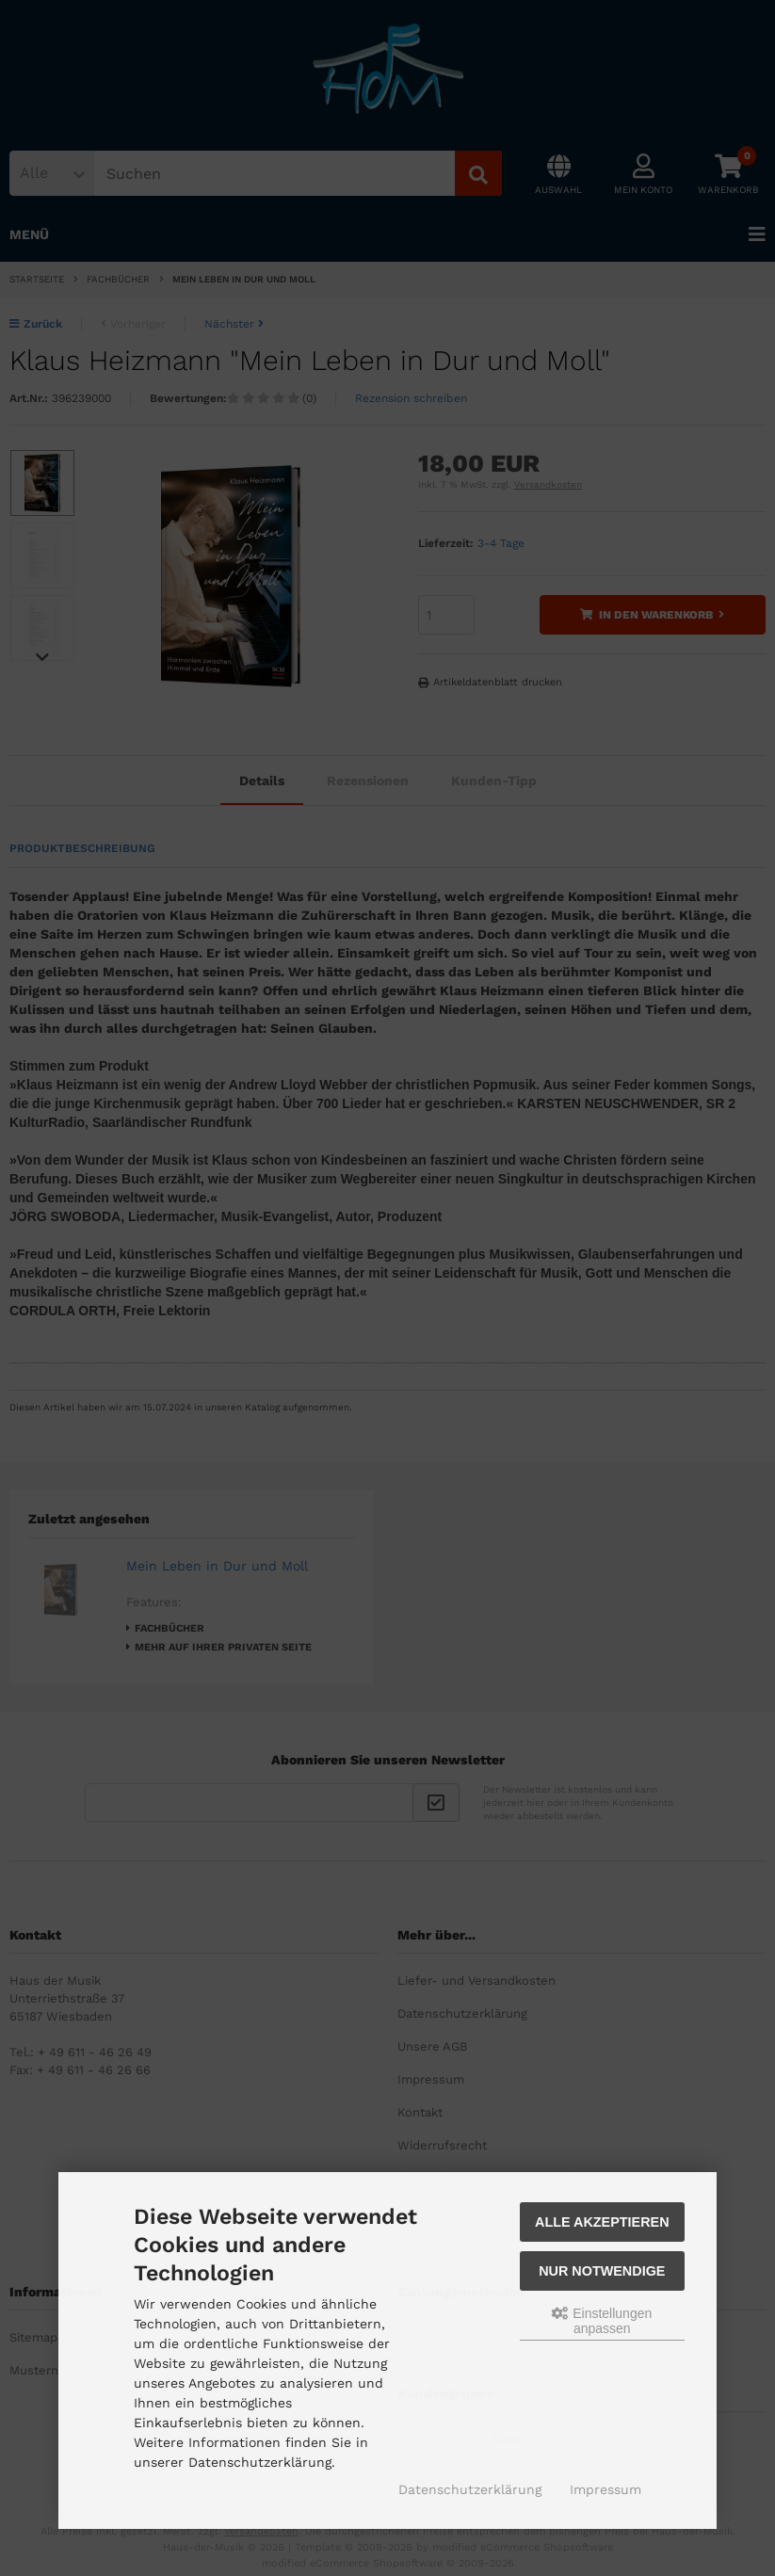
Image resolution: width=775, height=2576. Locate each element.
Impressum (605, 2489)
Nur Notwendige (602, 2270)
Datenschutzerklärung (469, 2489)
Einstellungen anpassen (602, 2321)
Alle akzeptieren (602, 2222)
